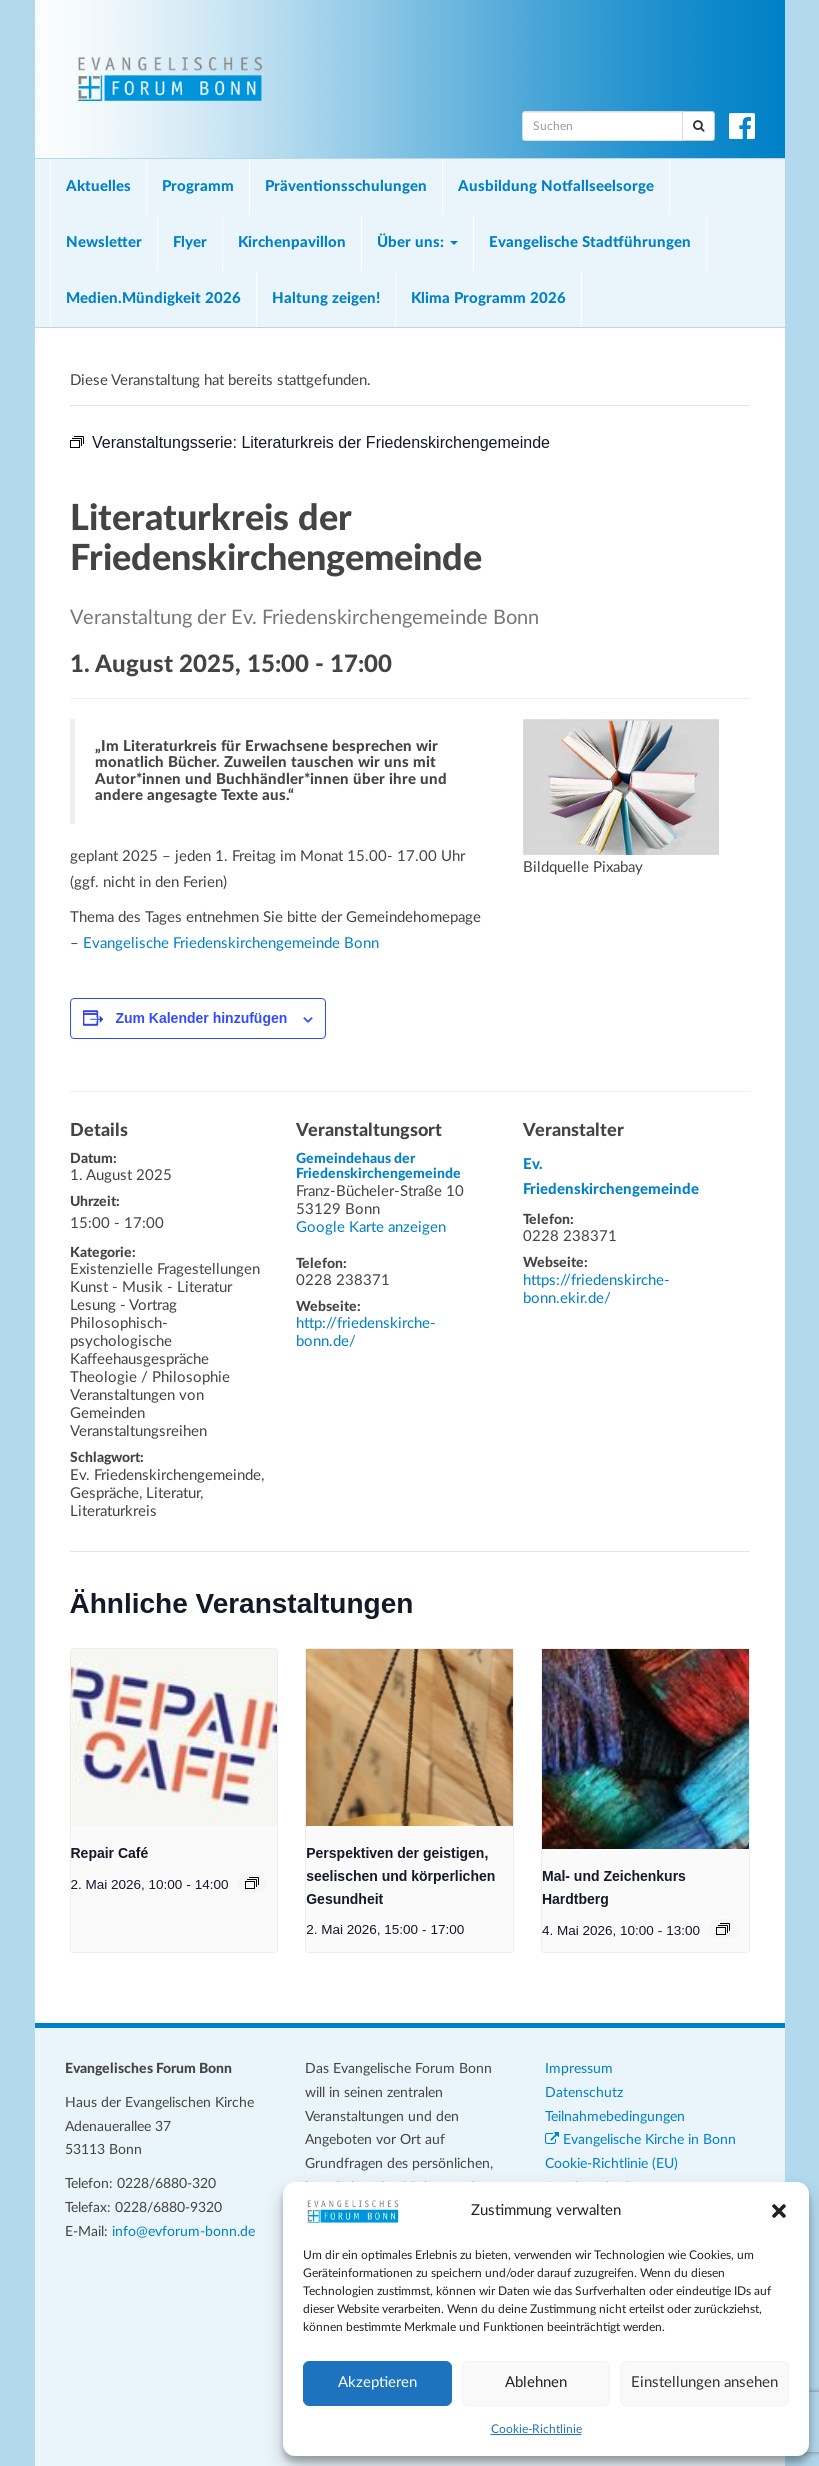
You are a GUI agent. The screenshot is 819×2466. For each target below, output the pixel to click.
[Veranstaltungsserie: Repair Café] (252, 1883)
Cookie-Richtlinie (536, 2429)
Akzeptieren (377, 2382)
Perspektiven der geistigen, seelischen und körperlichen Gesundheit (400, 1875)
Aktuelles (98, 186)
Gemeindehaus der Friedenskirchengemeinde (378, 1166)
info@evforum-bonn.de (183, 2232)
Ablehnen (536, 2382)
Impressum (579, 2069)
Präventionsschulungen (346, 186)
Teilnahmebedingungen (615, 2117)
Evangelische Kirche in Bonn (640, 2140)
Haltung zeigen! (326, 298)
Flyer (190, 242)
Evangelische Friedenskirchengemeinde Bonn (231, 943)
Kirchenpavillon (292, 242)
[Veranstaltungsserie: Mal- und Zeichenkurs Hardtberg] (723, 1929)
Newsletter (104, 242)
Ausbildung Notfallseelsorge (556, 186)
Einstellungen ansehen (704, 2382)
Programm (198, 186)
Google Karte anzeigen (371, 1227)
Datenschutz (584, 2093)
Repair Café (110, 1853)
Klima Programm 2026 (488, 298)
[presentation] (174, 1738)
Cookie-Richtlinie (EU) (611, 2164)
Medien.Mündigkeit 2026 (153, 298)
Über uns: (417, 242)
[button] (779, 2211)
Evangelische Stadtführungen (590, 242)
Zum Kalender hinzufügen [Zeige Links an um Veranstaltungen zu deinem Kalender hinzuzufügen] (201, 1018)
